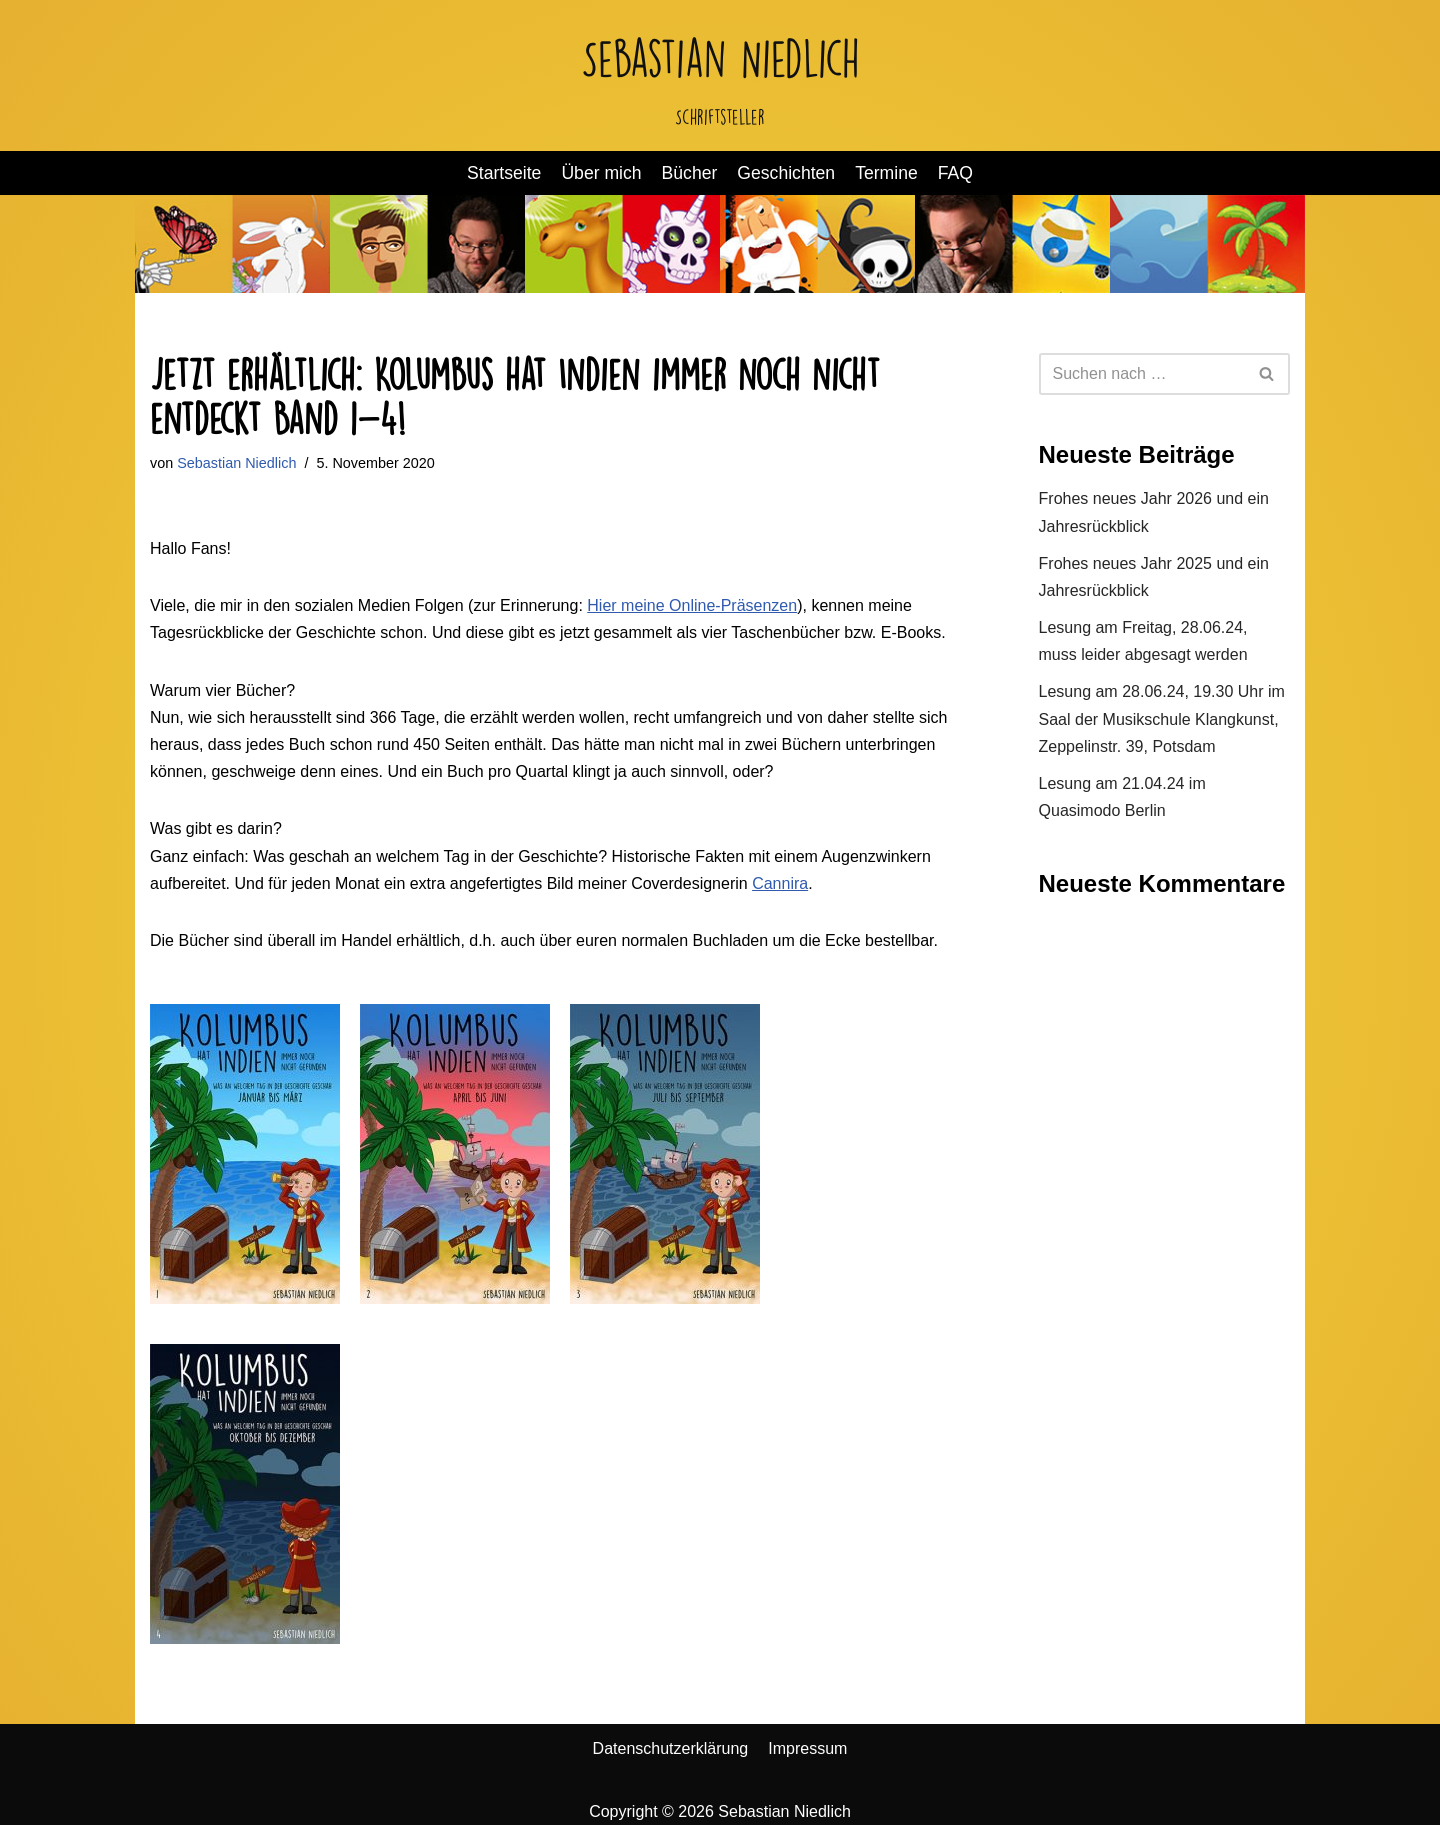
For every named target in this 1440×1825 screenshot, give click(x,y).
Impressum (807, 1748)
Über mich (601, 173)
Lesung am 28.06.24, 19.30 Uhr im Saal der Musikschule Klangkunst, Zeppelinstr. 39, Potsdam (1162, 718)
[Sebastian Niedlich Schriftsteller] (720, 75)
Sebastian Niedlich (236, 463)
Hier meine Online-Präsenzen (692, 605)
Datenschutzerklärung (671, 1748)
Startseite (504, 173)
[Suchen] (1142, 374)
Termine (886, 173)
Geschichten (786, 173)
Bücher (690, 173)
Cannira (780, 883)
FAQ (955, 173)
